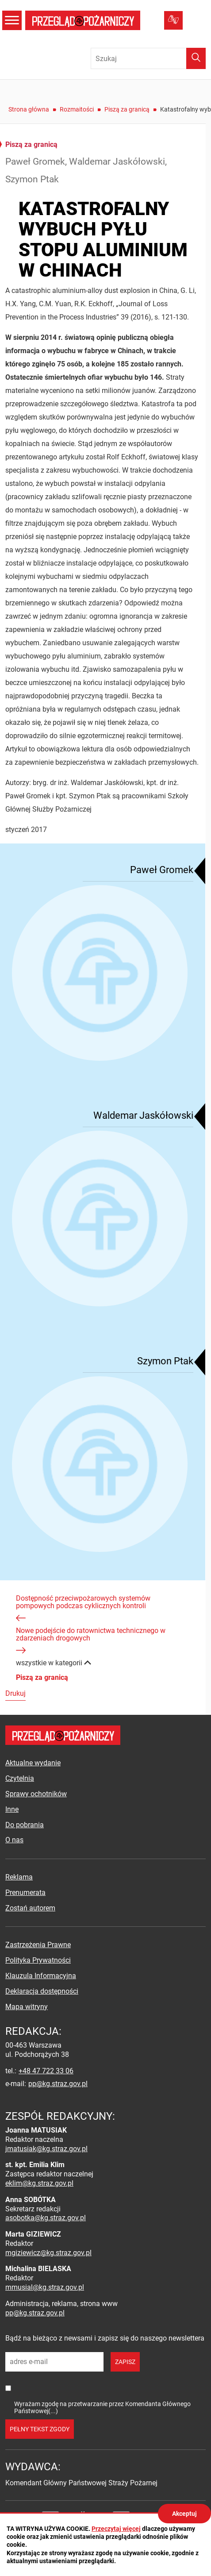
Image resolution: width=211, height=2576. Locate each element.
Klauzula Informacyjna (40, 1975)
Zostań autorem (30, 1908)
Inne (12, 1809)
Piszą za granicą (127, 109)
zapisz (125, 2361)
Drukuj (15, 1693)
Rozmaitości (77, 109)
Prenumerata (25, 1892)
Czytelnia (19, 1778)
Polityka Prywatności (38, 1960)
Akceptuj (184, 2513)
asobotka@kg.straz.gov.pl (45, 2218)
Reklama (19, 1877)
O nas (14, 1840)
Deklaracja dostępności (41, 1991)
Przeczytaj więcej (116, 2528)
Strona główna (28, 109)
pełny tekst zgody (39, 2429)
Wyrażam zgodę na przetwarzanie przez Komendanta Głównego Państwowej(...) (102, 2407)
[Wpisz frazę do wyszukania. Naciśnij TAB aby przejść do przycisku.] (148, 58)
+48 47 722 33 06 (46, 2071)
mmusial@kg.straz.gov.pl (44, 2287)
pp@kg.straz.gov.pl (58, 2083)
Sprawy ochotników (36, 1794)
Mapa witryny (26, 2006)
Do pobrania (24, 1825)
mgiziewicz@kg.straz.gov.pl (48, 2253)
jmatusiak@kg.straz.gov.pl (46, 2149)
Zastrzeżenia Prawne (38, 1945)
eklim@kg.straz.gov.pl (39, 2183)
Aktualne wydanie (33, 1763)
